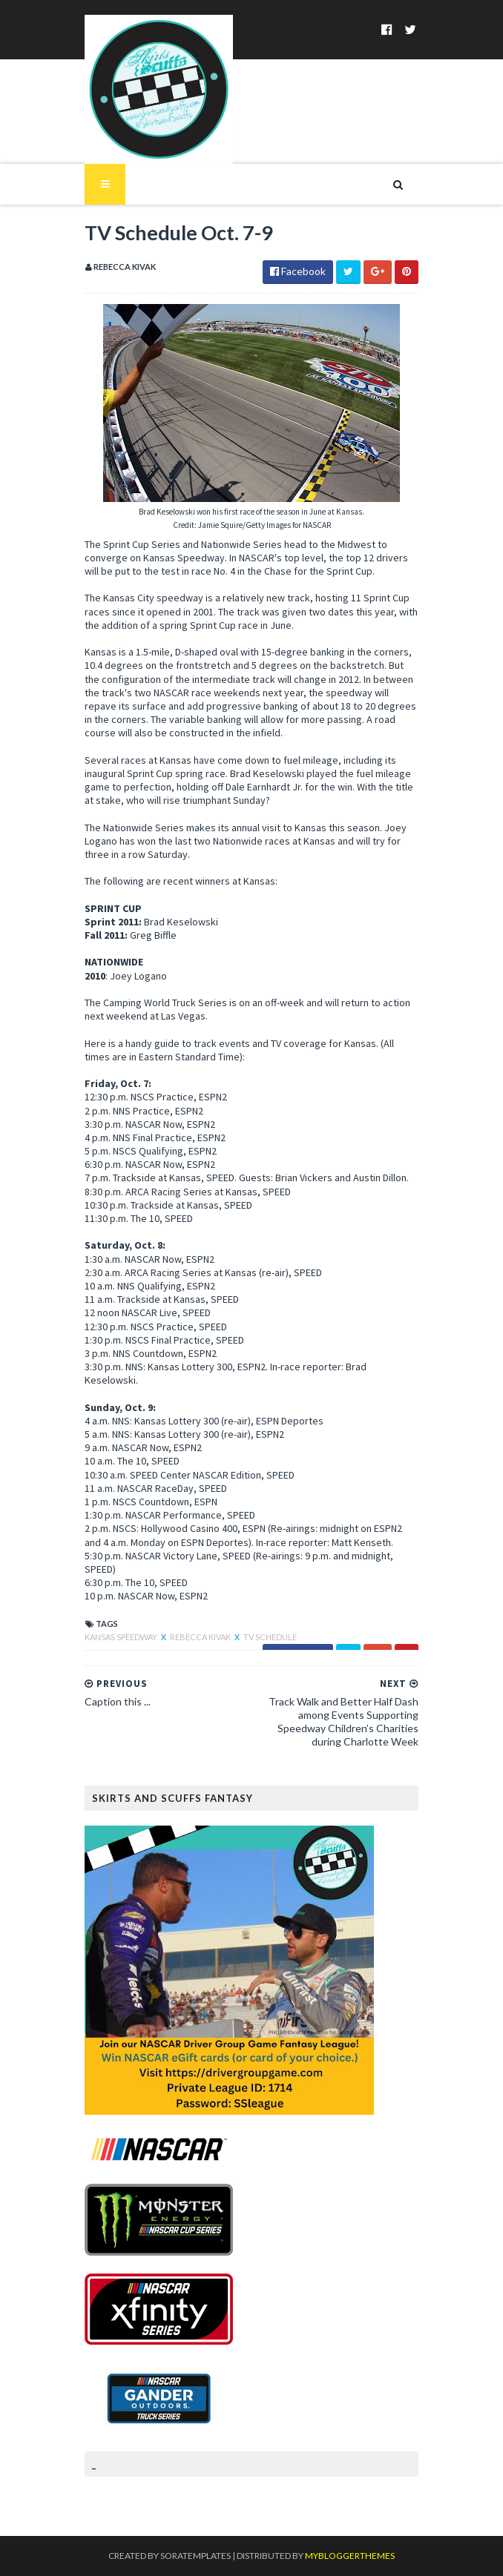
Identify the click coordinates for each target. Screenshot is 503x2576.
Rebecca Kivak (201, 1637)
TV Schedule (270, 1637)
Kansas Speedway (122, 1637)
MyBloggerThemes (350, 2555)
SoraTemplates (195, 2555)
